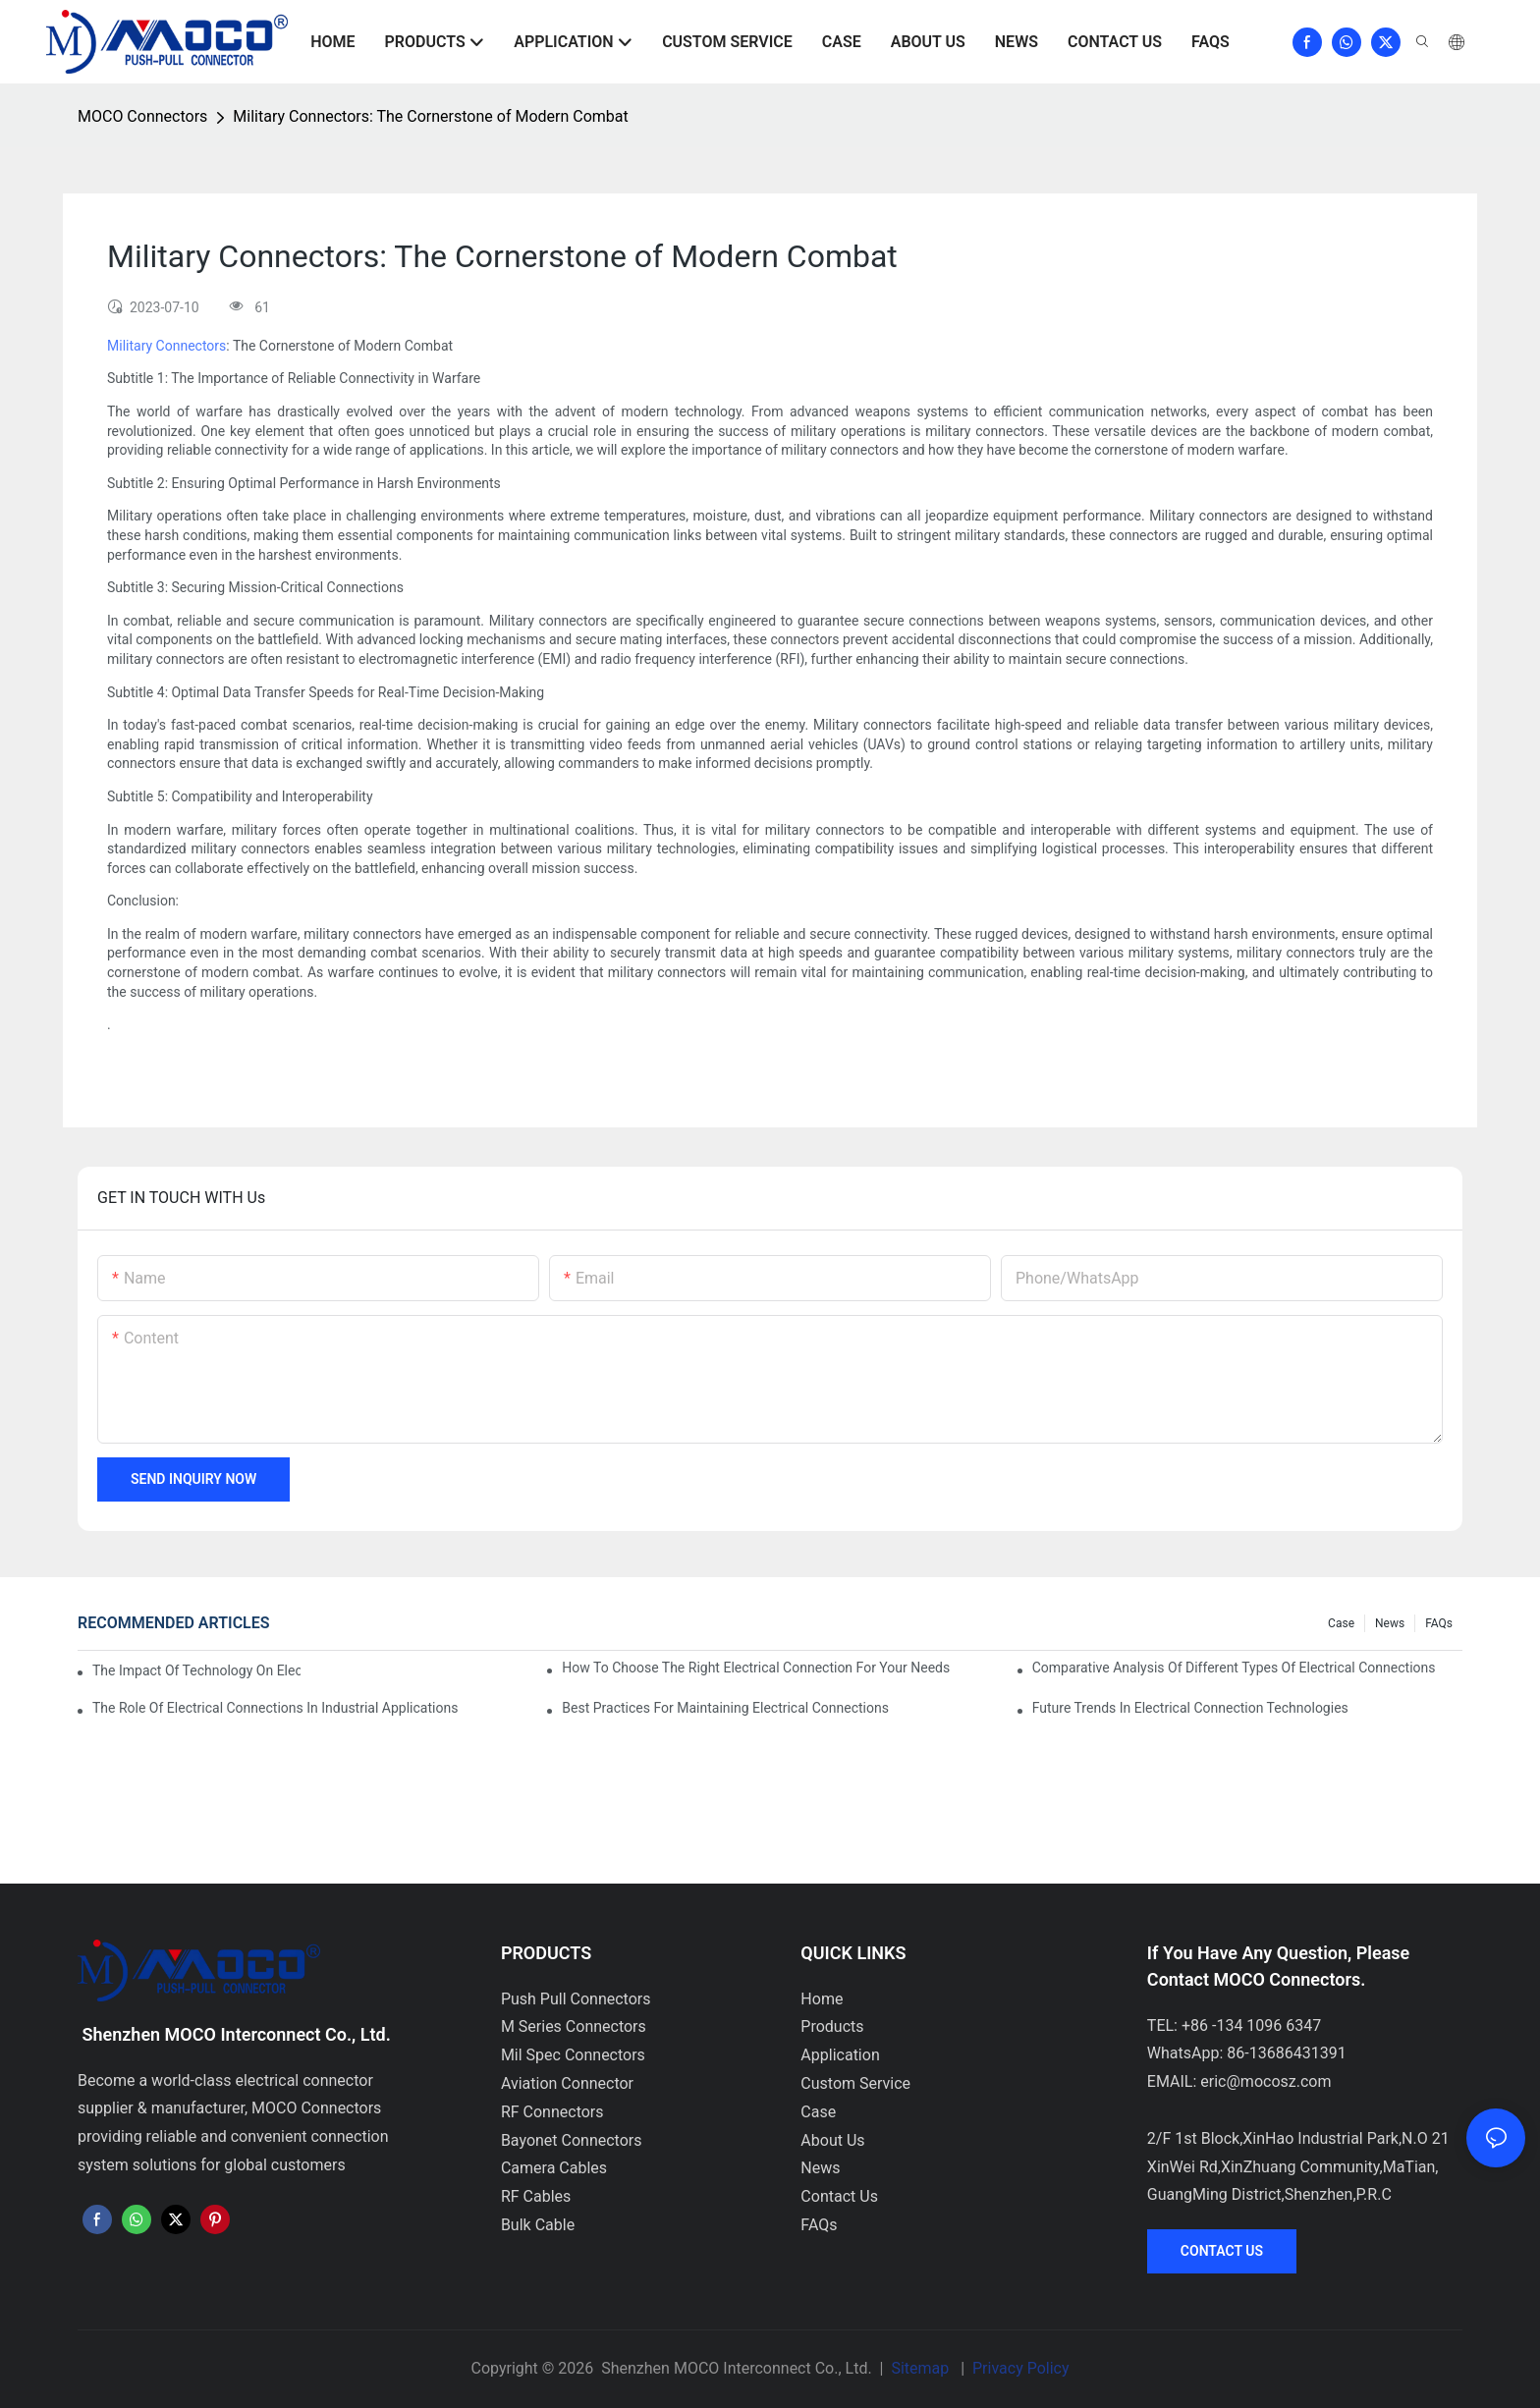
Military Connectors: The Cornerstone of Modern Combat (430, 116)
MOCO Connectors (142, 116)
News (1389, 1623)
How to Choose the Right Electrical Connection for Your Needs (756, 1667)
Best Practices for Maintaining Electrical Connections (725, 1708)
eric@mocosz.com (1265, 2081)
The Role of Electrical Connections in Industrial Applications (275, 1708)
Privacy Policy (1021, 2368)
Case (1341, 1623)
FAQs (1439, 1623)
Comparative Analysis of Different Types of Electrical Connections (1234, 1667)
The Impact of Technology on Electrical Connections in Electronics (196, 1670)
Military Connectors (166, 346)
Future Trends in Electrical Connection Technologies (1190, 1708)
